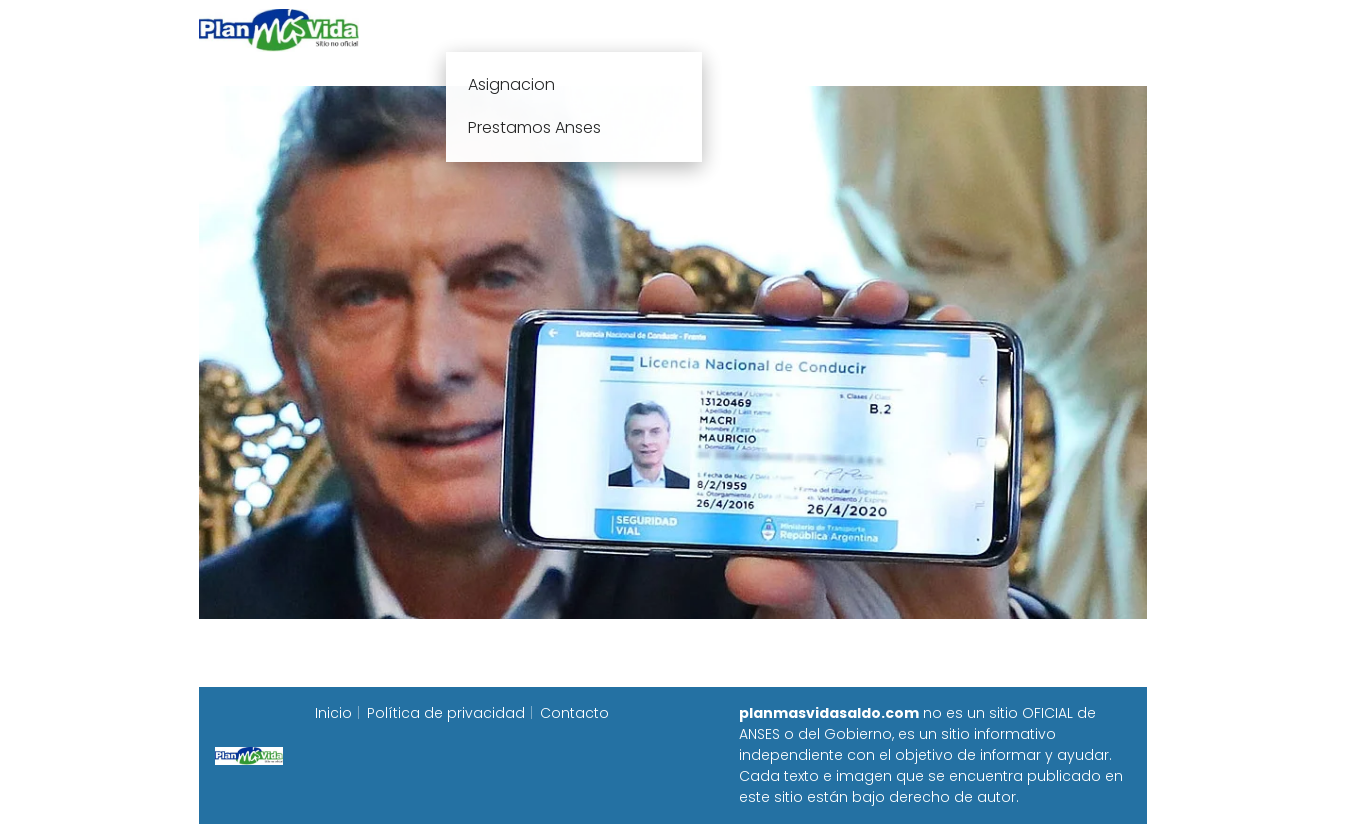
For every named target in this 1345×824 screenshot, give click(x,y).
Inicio (451, 29)
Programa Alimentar (1069, 29)
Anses (663, 29)
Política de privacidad (446, 713)
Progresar (924, 29)
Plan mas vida (555, 29)
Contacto (574, 713)
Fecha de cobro (794, 29)
